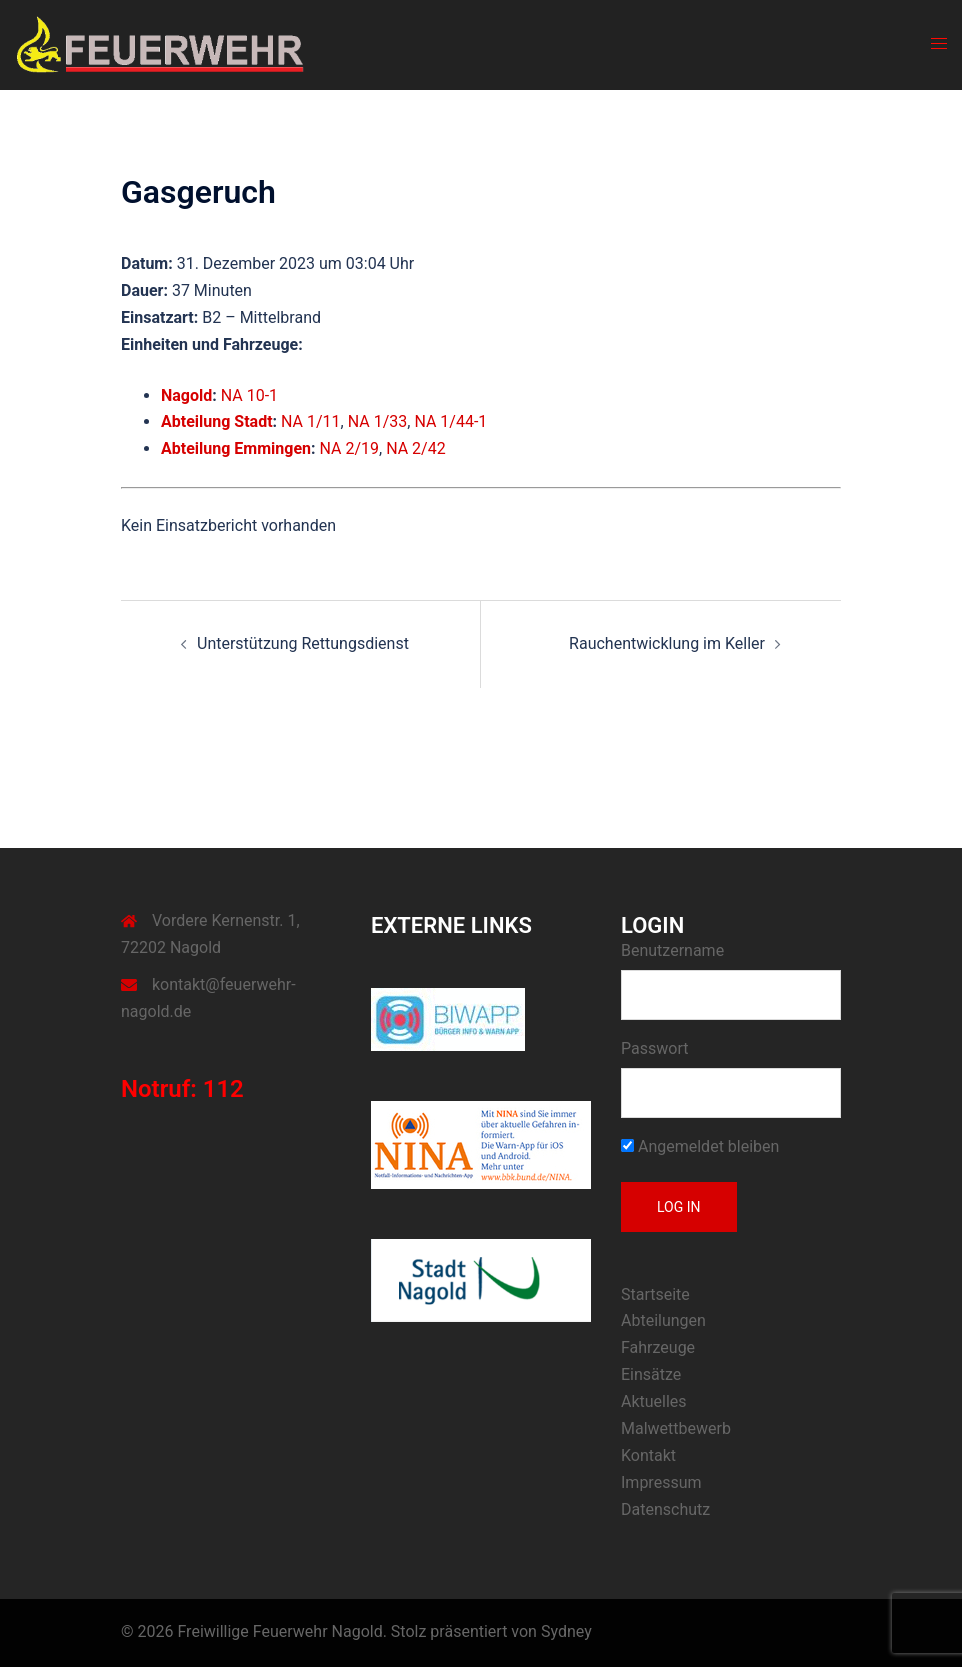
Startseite (655, 1294)
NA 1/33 (378, 421)
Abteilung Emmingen (236, 448)
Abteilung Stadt (217, 421)
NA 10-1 (249, 395)
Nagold (186, 395)
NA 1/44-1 (450, 421)
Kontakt (648, 1455)
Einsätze (651, 1374)
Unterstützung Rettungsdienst (303, 643)
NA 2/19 (349, 448)
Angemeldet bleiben (700, 1146)
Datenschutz (665, 1509)
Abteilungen (663, 1320)
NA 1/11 (311, 421)
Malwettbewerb (676, 1428)
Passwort (654, 1048)
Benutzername (672, 950)
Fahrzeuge (658, 1347)
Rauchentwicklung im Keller (667, 643)
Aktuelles (654, 1401)
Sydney (566, 1631)
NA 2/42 (416, 448)
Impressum (661, 1482)
